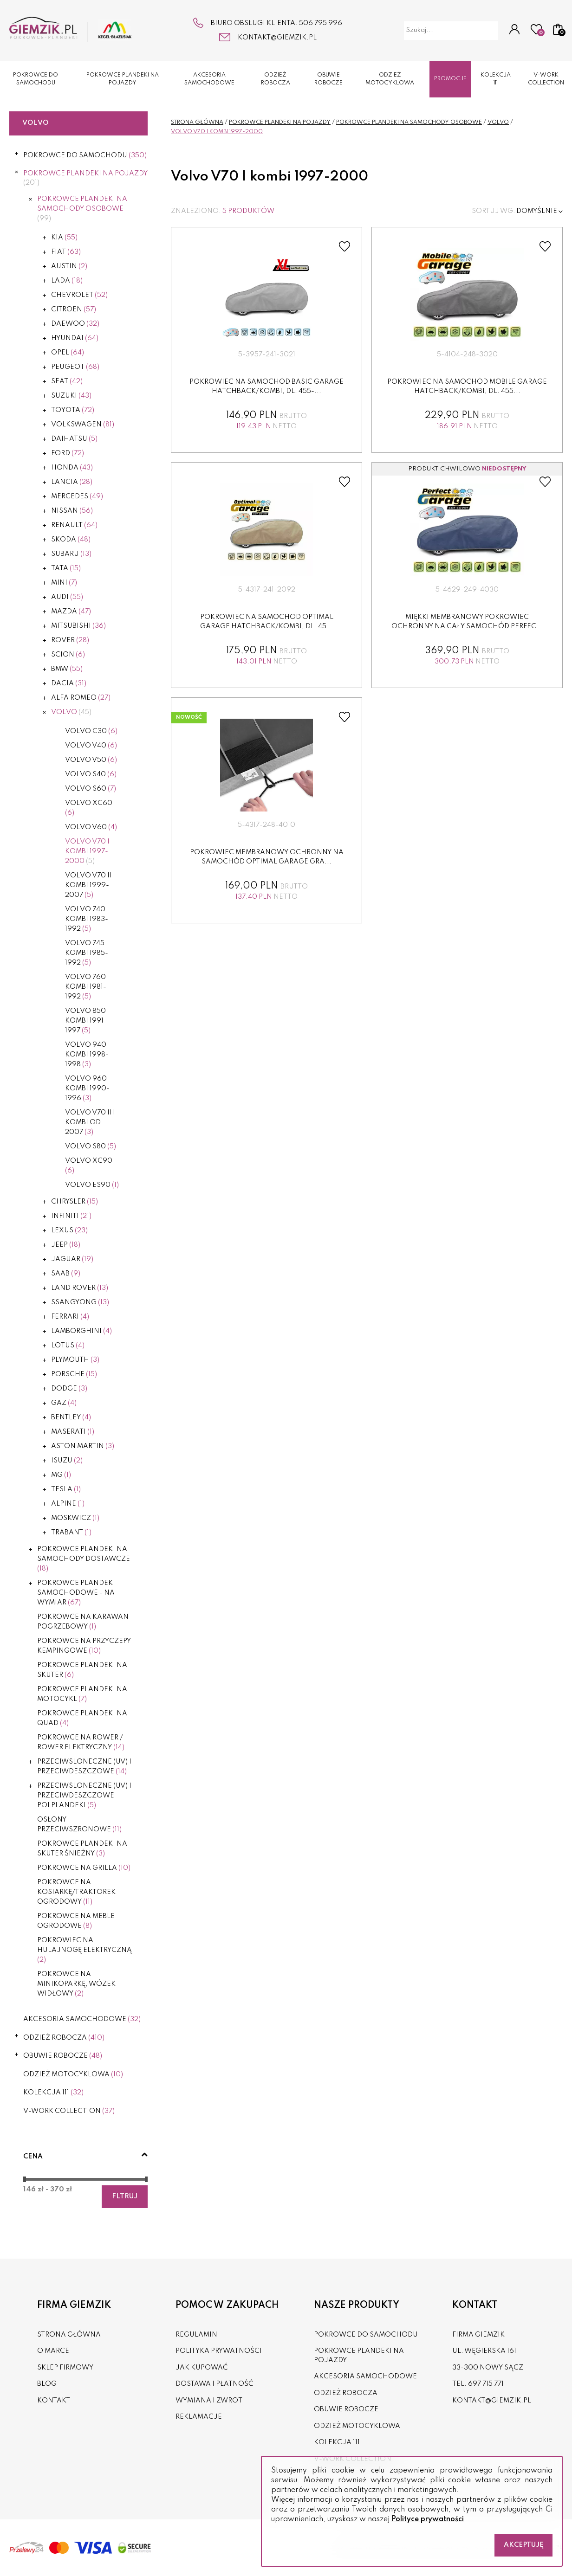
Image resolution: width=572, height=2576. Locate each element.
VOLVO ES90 (92, 1185)
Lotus (67, 1345)
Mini (64, 583)
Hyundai (74, 338)
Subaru (71, 554)
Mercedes (77, 496)
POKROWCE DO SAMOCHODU (35, 79)
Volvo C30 (91, 731)
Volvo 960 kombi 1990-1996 (87, 1088)
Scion (68, 654)
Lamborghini (81, 1331)
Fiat (66, 252)
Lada (67, 280)
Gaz (64, 1403)
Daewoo (75, 324)
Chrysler (74, 1201)
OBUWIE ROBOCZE (328, 79)
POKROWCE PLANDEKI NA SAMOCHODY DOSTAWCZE (83, 1559)
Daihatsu (74, 439)
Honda (72, 467)
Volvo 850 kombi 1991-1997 (86, 1021)
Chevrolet (79, 295)
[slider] (24, 2179)
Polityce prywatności (427, 2519)
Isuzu (67, 1460)
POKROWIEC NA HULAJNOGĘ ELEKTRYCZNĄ (84, 1950)
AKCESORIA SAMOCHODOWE (209, 79)
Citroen (73, 309)
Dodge (69, 1388)
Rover (70, 640)
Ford (67, 453)
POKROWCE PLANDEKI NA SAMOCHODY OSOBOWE (82, 209)
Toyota (72, 410)
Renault (74, 525)
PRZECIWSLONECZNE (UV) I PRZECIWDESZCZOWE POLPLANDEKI (84, 1796)
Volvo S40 (91, 774)
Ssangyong (80, 1302)
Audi (67, 597)
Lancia (71, 482)
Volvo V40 (91, 745)
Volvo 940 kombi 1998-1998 (87, 1055)
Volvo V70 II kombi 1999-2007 (88, 885)
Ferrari (70, 1317)
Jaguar (72, 1259)
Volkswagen (82, 424)
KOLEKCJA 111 (496, 79)
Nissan (72, 511)
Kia (64, 237)
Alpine (67, 1504)
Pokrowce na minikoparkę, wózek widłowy (76, 1984)
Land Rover (79, 1288)
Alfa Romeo (80, 698)
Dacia (68, 683)
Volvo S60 (90, 789)
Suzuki (71, 396)
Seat (67, 381)
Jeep (65, 1245)
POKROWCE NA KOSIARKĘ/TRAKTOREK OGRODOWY (76, 1892)
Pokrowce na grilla (83, 1868)
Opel (67, 352)
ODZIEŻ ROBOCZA (275, 79)
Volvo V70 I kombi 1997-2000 (87, 851)
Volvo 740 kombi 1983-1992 (86, 919)
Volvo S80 (90, 1146)
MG (61, 1475)
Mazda (71, 611)
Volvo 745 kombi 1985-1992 (86, 953)
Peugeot (75, 367)
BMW (67, 669)
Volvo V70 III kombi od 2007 (89, 1122)
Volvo (71, 712)
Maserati (72, 1432)
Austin (69, 266)
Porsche (74, 1374)
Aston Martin (82, 1446)
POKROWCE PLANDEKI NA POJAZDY (122, 79)
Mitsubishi (78, 626)
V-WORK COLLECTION (546, 79)
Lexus (69, 1230)
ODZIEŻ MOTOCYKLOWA (389, 79)
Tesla (66, 1489)
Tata (66, 568)
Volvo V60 (91, 827)
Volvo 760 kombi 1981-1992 (85, 987)
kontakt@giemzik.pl (277, 37)
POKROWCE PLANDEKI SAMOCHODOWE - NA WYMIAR (76, 1593)
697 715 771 (486, 2384)
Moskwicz (75, 1518)
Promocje (450, 79)
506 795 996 (320, 23)
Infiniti (71, 1216)
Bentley (71, 1417)
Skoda (71, 539)
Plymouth (75, 1360)
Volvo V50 (91, 760)
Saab (65, 1273)
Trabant (71, 1532)
